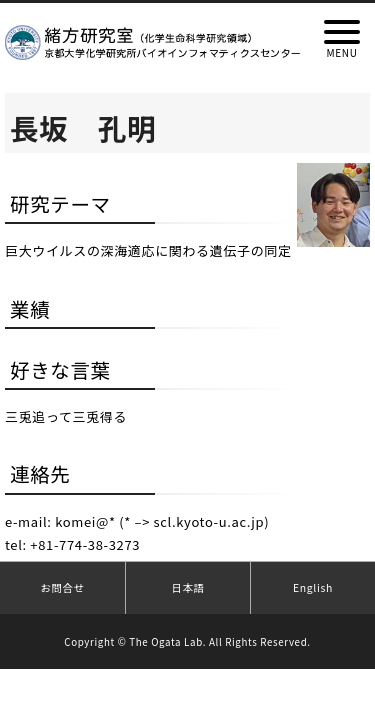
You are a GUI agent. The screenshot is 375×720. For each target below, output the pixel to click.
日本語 (187, 587)
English (313, 587)
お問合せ (62, 587)
